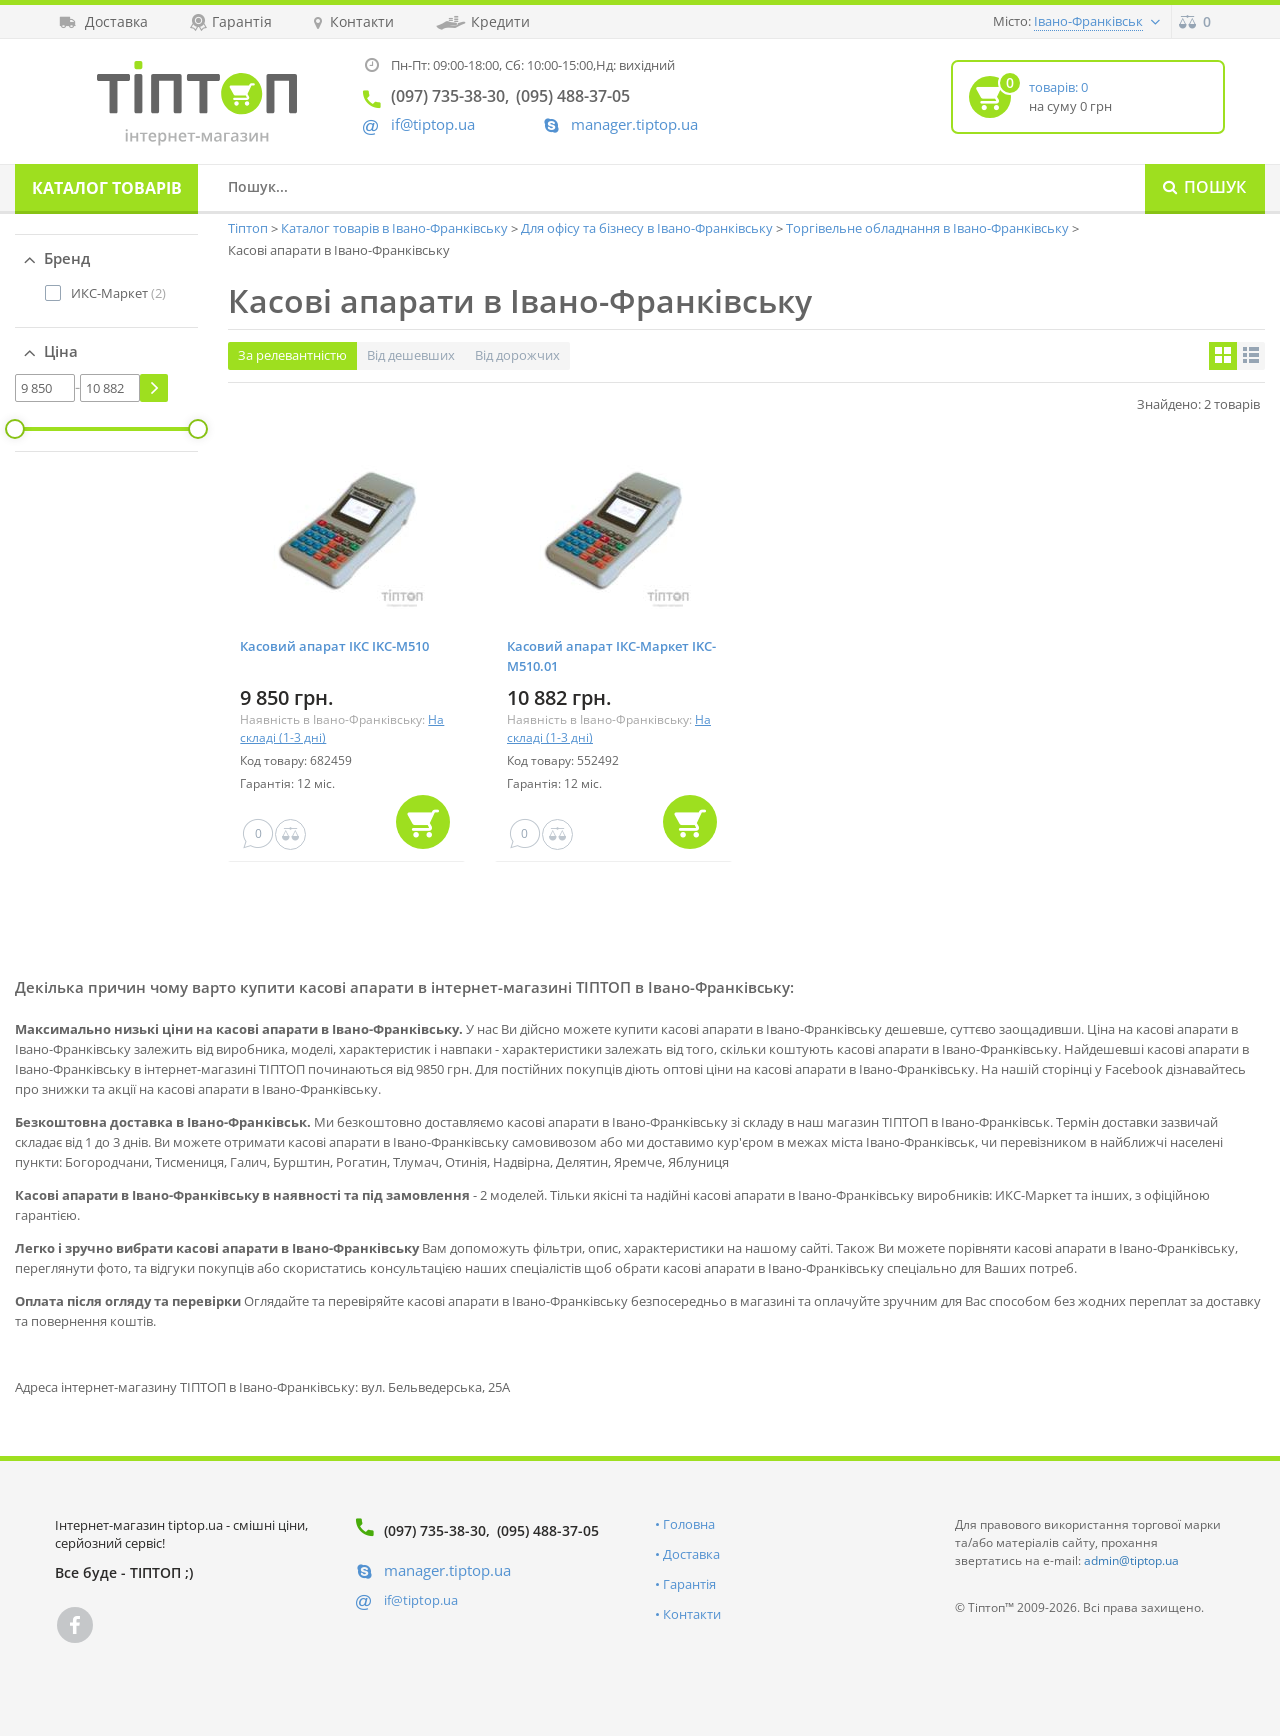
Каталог (107, 188)
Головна (689, 1524)
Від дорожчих (517, 355)
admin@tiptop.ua (1131, 1560)
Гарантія (689, 1584)
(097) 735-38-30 (435, 1530)
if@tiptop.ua (421, 1600)
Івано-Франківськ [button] (1088, 21)
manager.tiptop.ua (634, 124)
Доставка (691, 1554)
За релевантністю (292, 355)
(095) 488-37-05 (548, 1530)
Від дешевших (411, 355)
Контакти (692, 1614)
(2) (118, 293)
